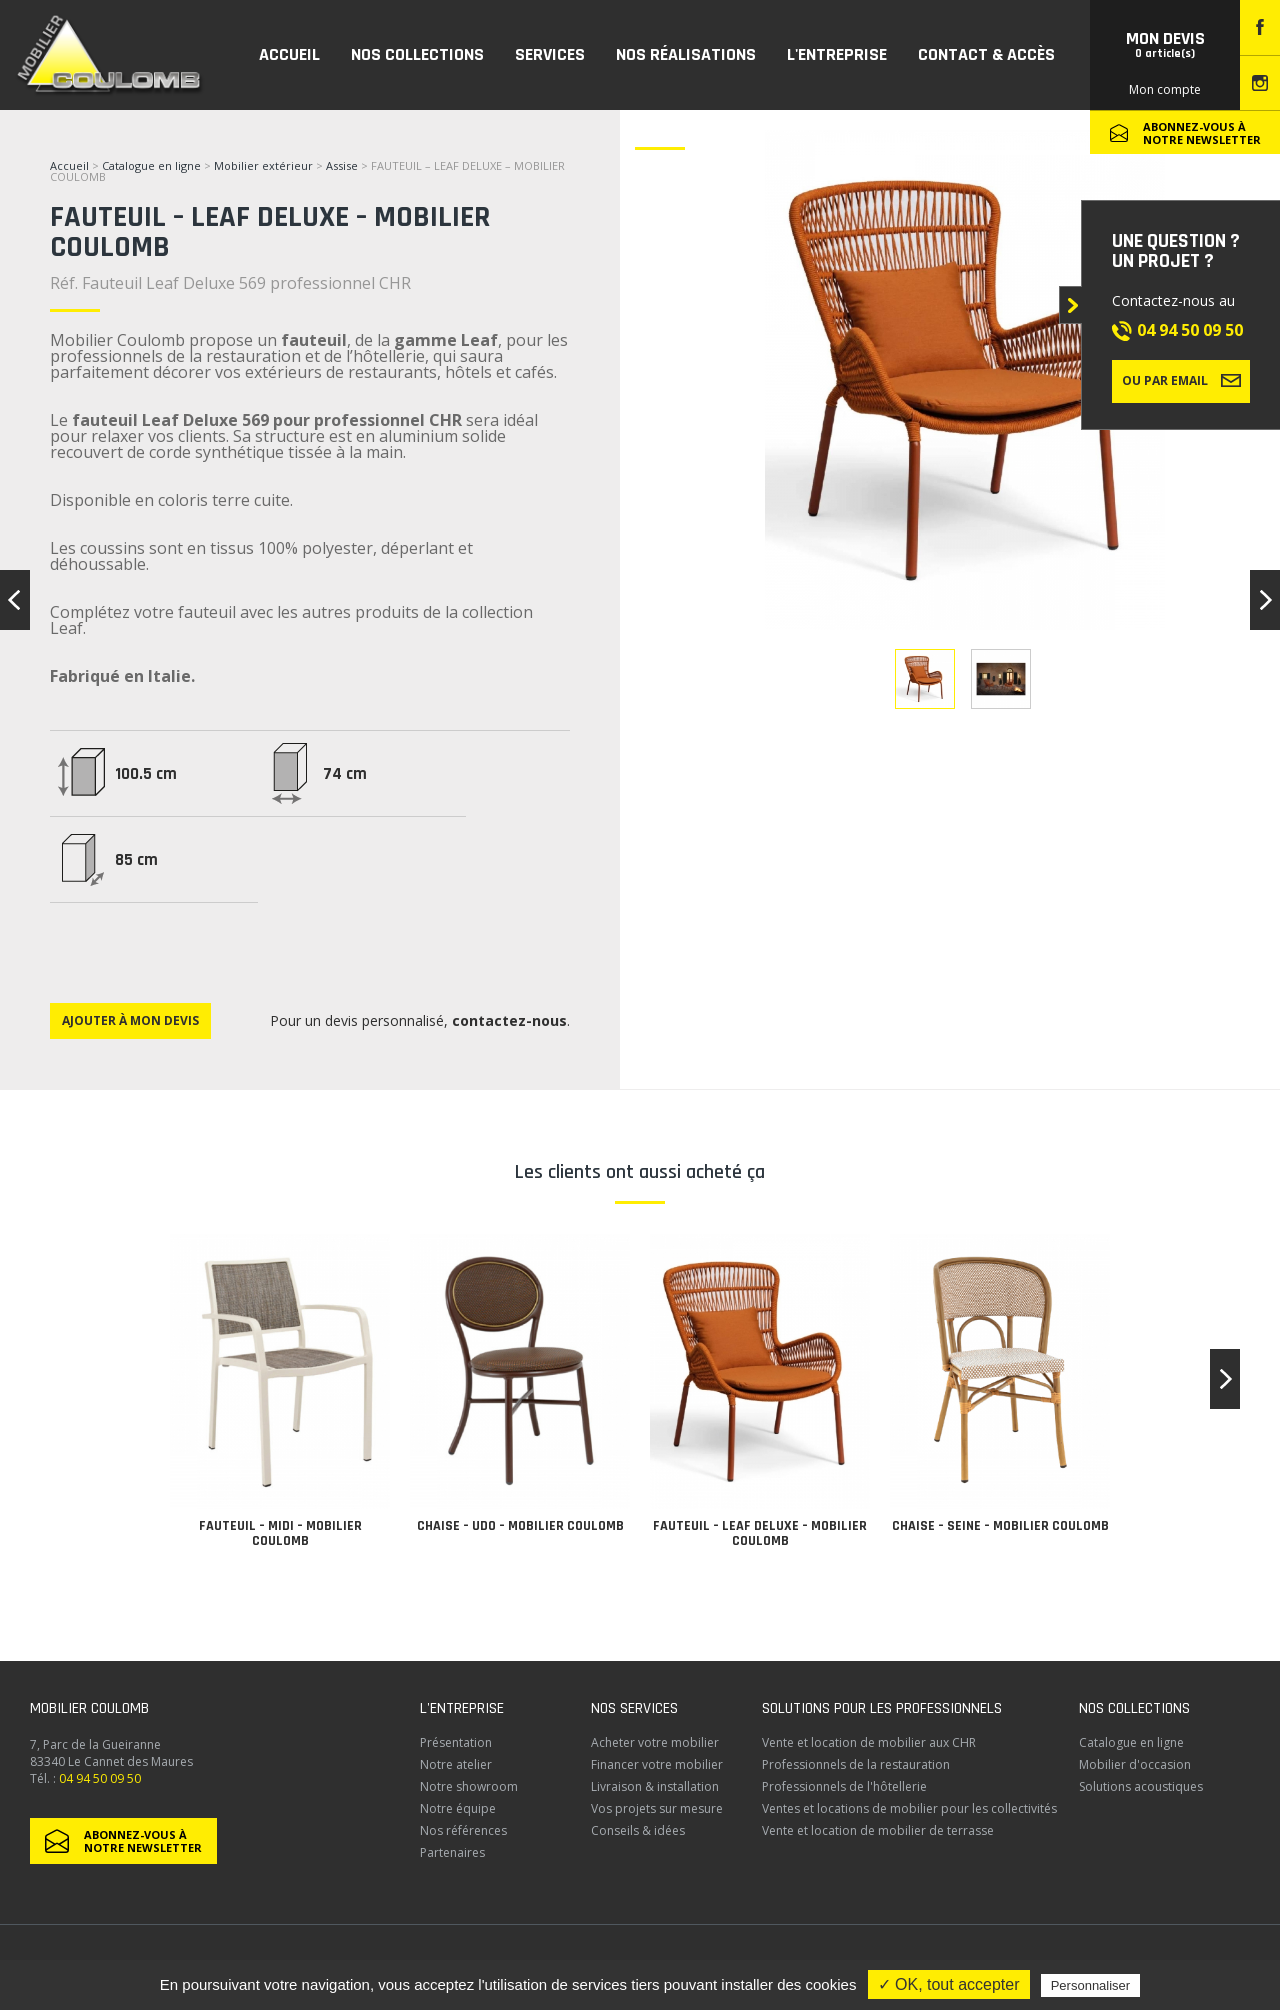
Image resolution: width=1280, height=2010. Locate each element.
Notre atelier (456, 1764)
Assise (343, 165)
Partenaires (452, 1852)
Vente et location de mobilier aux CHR (869, 1742)
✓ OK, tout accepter (949, 1984)
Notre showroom (469, 1786)
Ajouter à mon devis (130, 1020)
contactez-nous (509, 1020)
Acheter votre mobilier (655, 1742)
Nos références (463, 1830)
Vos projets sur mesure (657, 1808)
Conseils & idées (638, 1830)
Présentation (456, 1742)
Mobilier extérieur (263, 165)
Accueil (69, 165)
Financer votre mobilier (657, 1764)
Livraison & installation (655, 1786)
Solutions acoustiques (1141, 1786)
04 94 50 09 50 (1190, 330)
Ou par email (1181, 380)
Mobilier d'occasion (1135, 1764)
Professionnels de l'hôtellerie (844, 1786)
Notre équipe (458, 1808)
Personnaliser (1091, 1985)
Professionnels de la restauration (856, 1764)
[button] (1225, 1379)
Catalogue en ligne (151, 165)
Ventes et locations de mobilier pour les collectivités (909, 1808)
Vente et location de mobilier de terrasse (878, 1830)
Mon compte (1165, 89)
